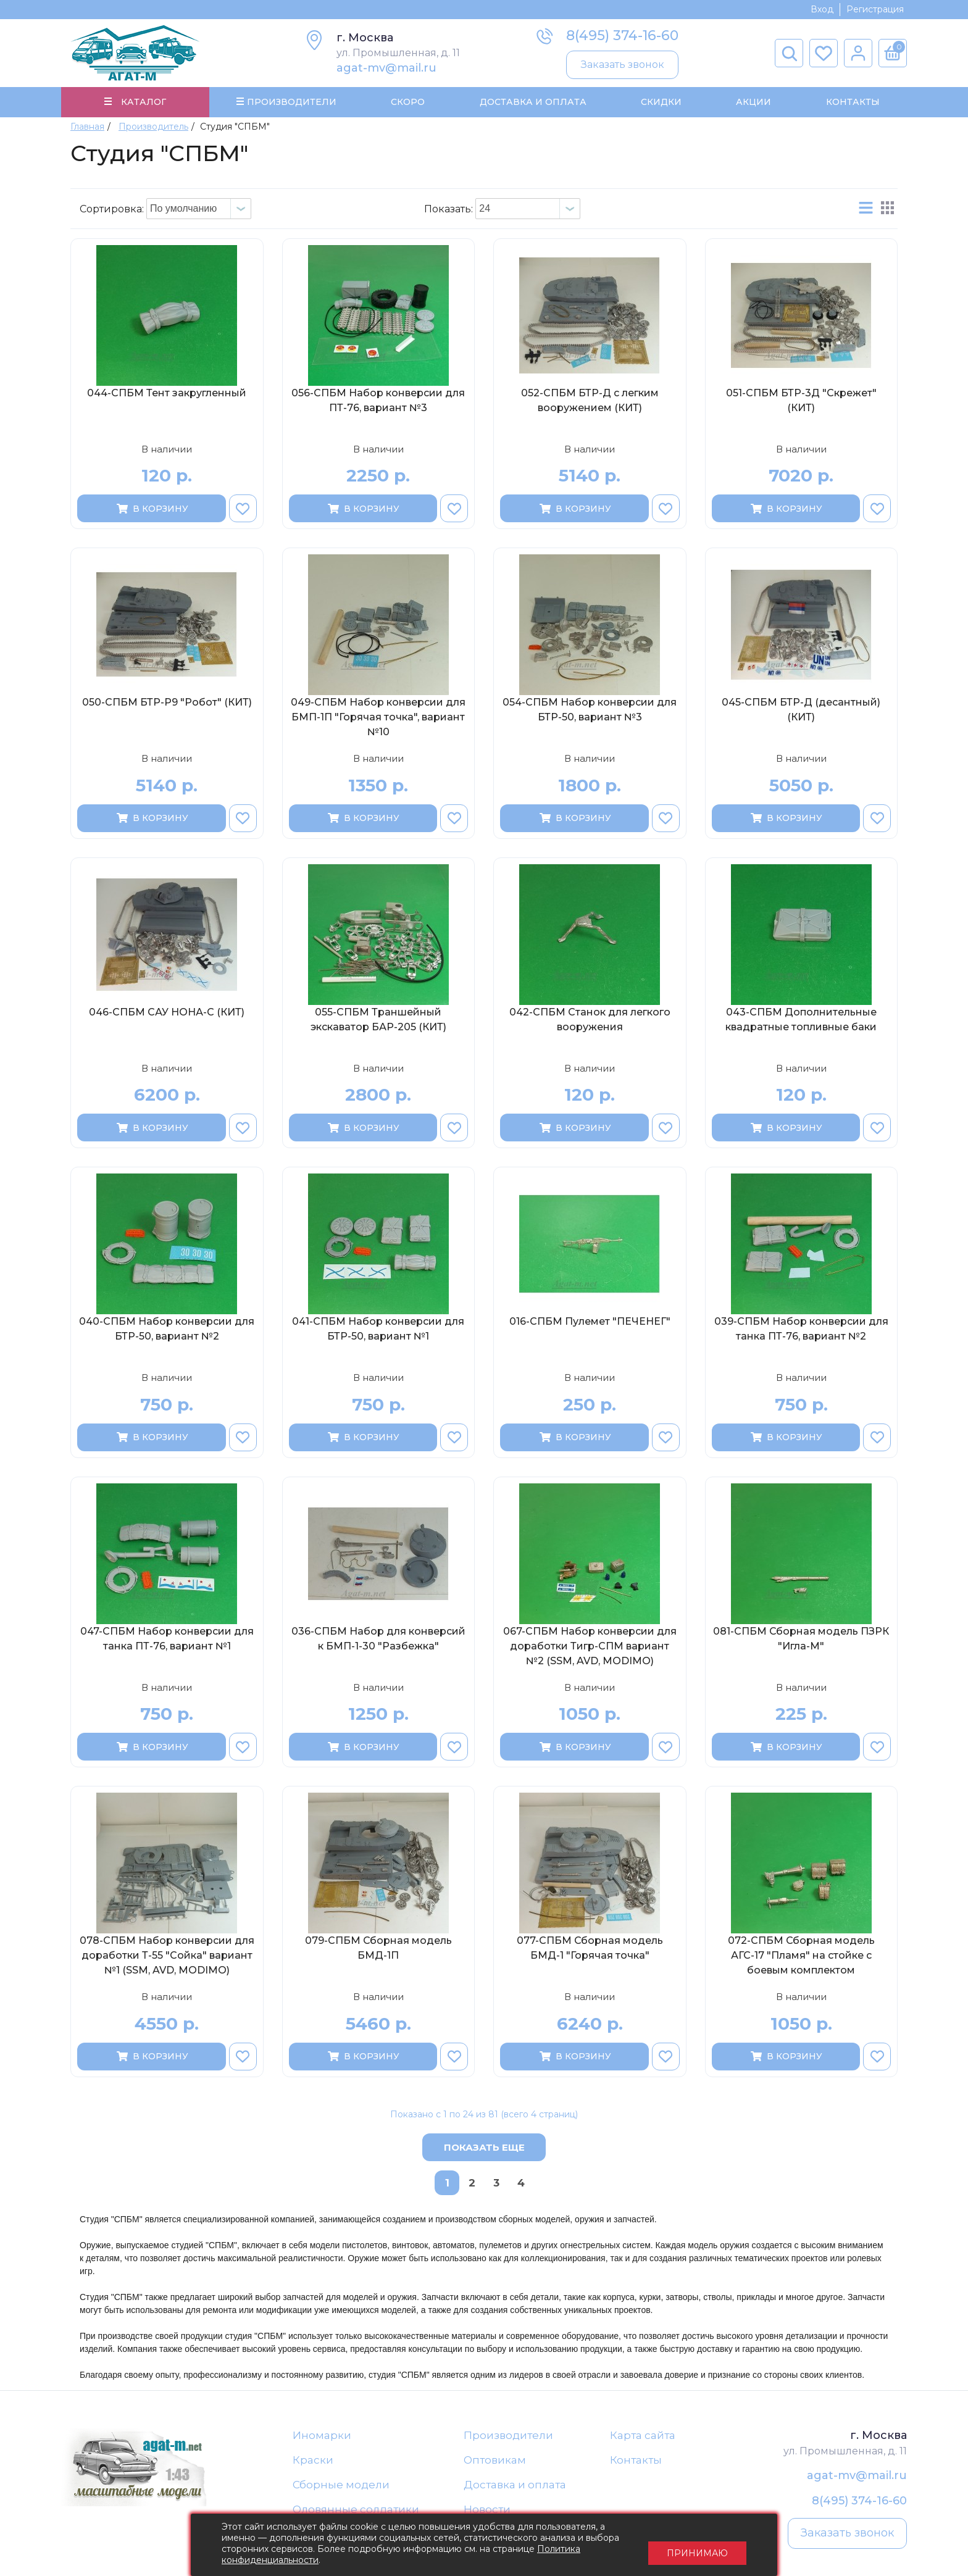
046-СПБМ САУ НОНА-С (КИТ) (166, 1013)
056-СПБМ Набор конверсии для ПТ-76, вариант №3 (378, 401)
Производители (508, 2436)
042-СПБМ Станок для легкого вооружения (589, 1020)
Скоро (408, 102)
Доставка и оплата (515, 2486)
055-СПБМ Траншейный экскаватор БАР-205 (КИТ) (378, 1020)
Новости (487, 2512)
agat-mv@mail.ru (386, 68)
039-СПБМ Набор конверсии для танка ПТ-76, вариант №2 (801, 1330)
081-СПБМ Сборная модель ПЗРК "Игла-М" (801, 1640)
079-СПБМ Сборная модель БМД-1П (378, 1949)
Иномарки (322, 2436)
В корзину (151, 509)
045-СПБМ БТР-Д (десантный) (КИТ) (801, 711)
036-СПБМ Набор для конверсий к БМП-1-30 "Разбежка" (378, 1640)
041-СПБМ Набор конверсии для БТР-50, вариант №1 (378, 1330)
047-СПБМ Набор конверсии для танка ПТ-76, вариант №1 (167, 1640)
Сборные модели (341, 2486)
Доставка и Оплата (532, 102)
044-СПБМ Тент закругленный (166, 394)
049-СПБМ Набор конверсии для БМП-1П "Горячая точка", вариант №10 (378, 719)
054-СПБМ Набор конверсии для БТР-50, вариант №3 (590, 711)
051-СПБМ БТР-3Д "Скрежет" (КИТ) (801, 401)
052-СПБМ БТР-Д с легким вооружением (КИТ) (590, 401)
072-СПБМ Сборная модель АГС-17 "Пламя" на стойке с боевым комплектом (801, 1957)
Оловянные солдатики (356, 2512)
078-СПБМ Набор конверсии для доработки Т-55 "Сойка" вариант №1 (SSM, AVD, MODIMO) (167, 1957)
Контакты (852, 102)
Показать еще (484, 2148)
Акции (753, 102)
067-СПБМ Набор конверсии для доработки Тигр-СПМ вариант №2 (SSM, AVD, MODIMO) (590, 1647)
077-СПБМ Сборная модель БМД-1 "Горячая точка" (590, 1949)
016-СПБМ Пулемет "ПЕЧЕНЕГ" (589, 1323)
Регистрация (875, 9)
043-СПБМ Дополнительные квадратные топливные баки (801, 1020)
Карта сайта (642, 2436)
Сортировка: (112, 210)
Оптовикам (495, 2462)
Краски (313, 2462)
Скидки (661, 102)
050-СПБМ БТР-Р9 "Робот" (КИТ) (167, 704)
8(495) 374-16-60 (622, 35)
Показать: (448, 210)
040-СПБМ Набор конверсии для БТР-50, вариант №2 (166, 1330)
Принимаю (697, 2545)
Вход (822, 9)
